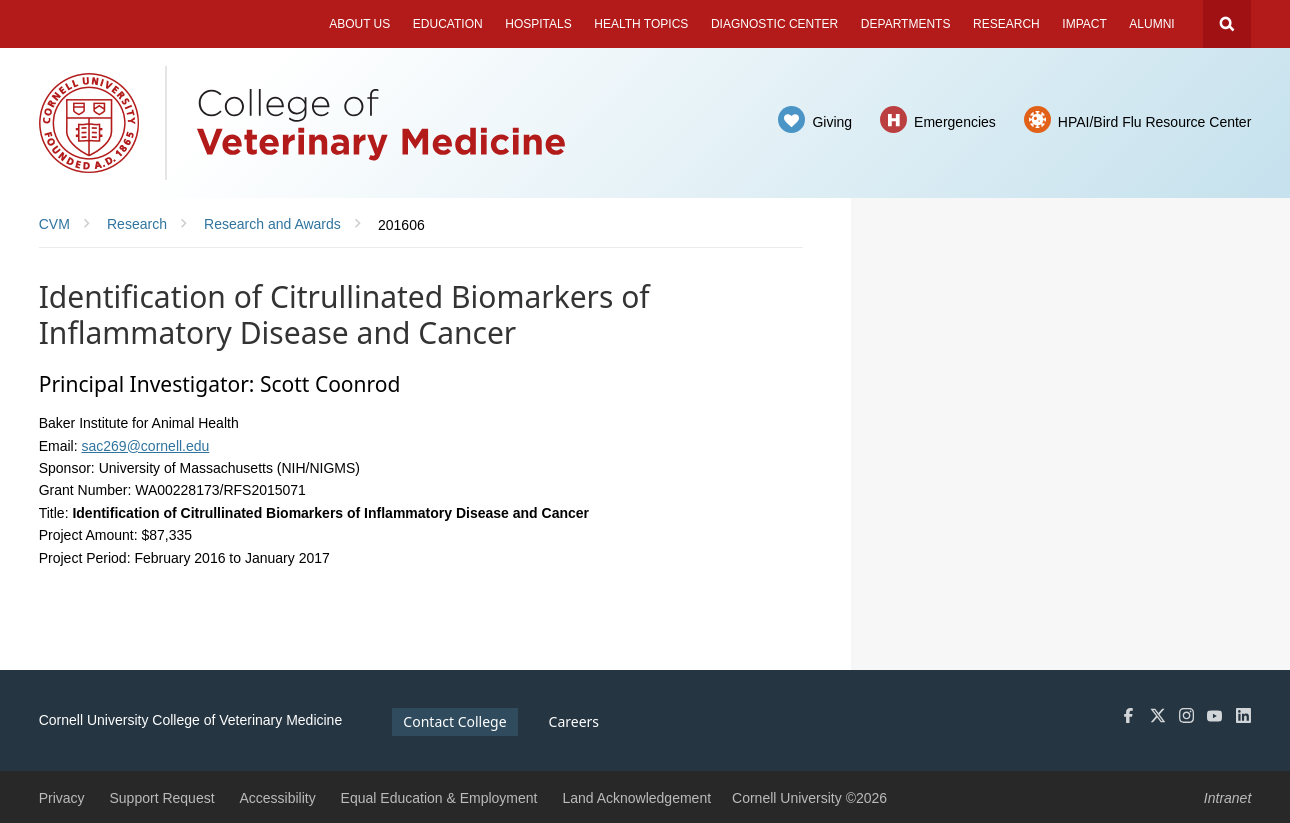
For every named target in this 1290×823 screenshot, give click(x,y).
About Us (359, 24)
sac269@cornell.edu (146, 446)
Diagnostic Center (774, 24)
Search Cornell (1227, 24)
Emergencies (955, 122)
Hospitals (538, 24)
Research (1006, 24)
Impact (1084, 24)
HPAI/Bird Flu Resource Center (1154, 122)
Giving (832, 122)
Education (448, 24)
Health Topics (641, 24)
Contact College (454, 721)
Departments (906, 24)
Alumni (1151, 24)
